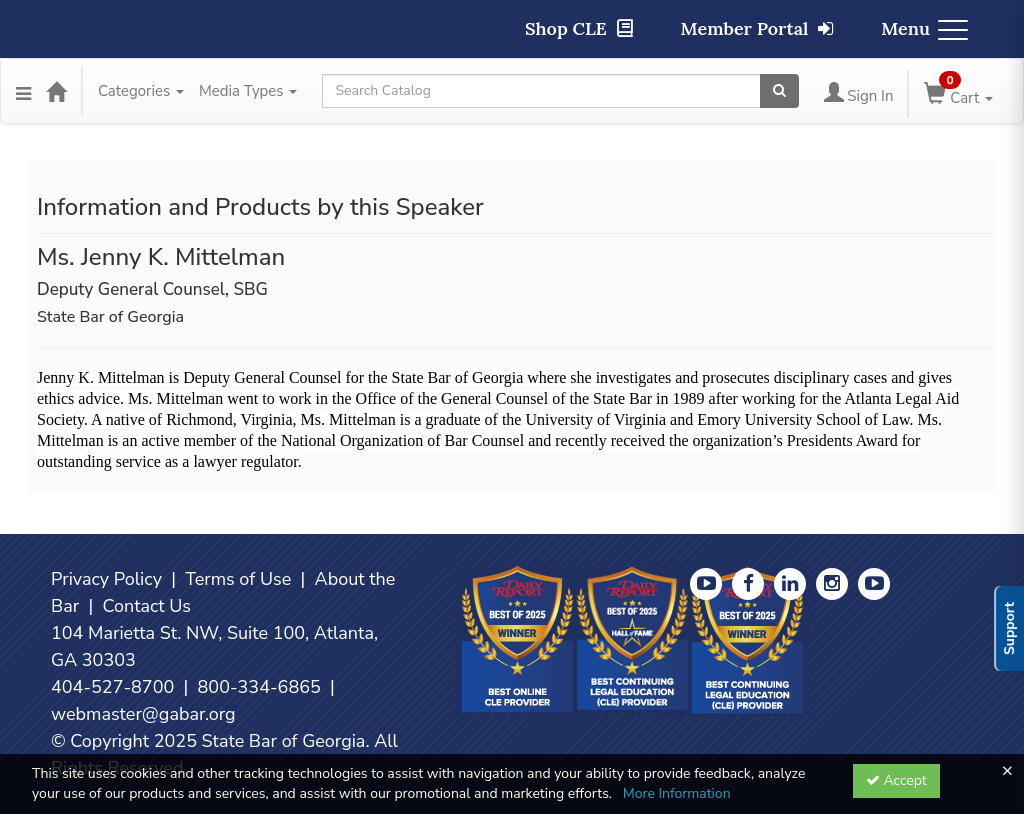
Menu (924, 28)
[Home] (56, 91)
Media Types (248, 91)
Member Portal (757, 28)
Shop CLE (579, 28)
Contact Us (146, 606)
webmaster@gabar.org (143, 714)
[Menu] (23, 91)
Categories (141, 91)
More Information (677, 793)
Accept (896, 780)
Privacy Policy (106, 579)
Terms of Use (238, 579)
